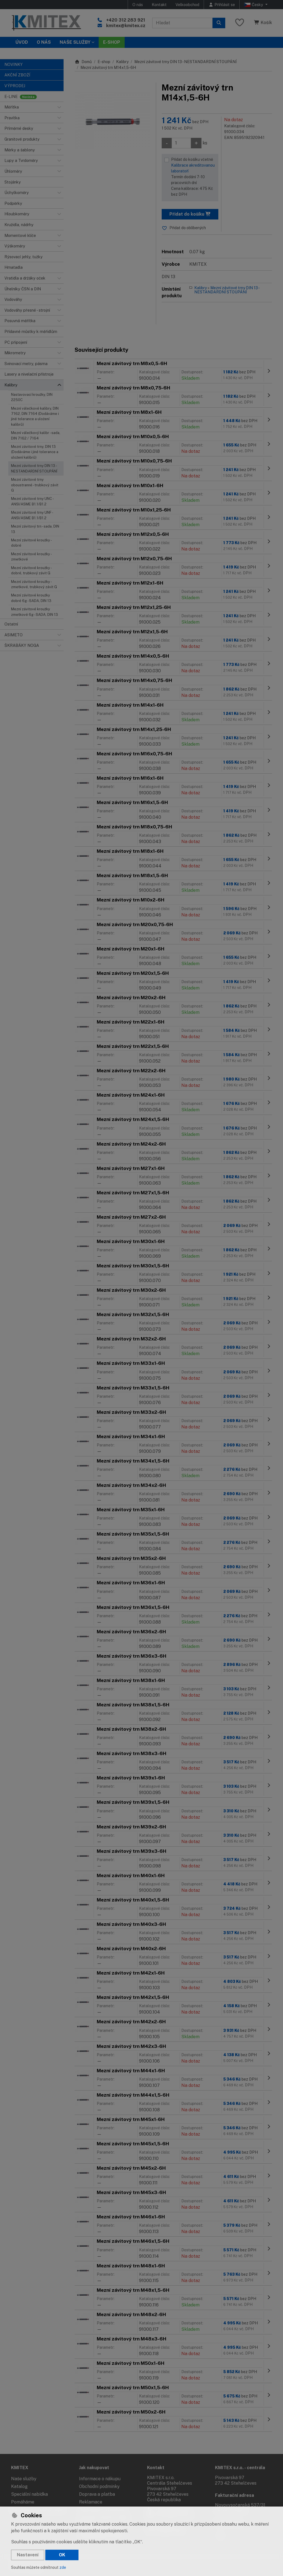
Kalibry (122, 62)
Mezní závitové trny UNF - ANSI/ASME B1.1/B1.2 (32, 515)
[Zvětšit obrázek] (112, 120)
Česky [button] (254, 4)
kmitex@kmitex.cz (125, 25)
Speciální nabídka (29, 2494)
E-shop (104, 62)
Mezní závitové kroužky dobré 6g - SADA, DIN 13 (31, 598)
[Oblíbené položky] (240, 23)
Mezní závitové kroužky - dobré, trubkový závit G (31, 570)
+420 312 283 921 (125, 20)
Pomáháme (22, 2502)
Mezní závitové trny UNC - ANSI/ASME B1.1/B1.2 (32, 501)
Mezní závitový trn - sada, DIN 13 (35, 529)
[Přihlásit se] (221, 4)
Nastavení (27, 2554)
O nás (137, 4)
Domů (83, 62)
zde (62, 2567)
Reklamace (90, 2502)
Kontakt (159, 4)
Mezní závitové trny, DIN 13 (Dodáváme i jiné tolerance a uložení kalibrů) (34, 452)
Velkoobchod (187, 4)
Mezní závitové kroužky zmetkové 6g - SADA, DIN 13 (34, 611)
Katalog (19, 2486)
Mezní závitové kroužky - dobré (31, 542)
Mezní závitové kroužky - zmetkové (31, 556)
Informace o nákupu (99, 2478)
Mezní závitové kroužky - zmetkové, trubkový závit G (34, 584)
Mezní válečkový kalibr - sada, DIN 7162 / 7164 (35, 435)
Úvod (21, 42)
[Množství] (181, 143)
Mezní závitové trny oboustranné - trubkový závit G (34, 484)
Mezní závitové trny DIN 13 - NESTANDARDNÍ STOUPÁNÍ (34, 468)
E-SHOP (111, 42)
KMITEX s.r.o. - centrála (240, 2467)
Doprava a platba (97, 2494)
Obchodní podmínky (99, 2486)
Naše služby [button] (75, 42)
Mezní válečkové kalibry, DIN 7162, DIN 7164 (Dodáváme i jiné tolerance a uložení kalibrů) (35, 416)
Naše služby (23, 2478)
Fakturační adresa (234, 2495)
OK (62, 2554)
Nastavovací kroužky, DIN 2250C (32, 397)
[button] (59, 107)
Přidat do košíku (190, 214)
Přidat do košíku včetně (193, 177)
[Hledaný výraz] (182, 23)
